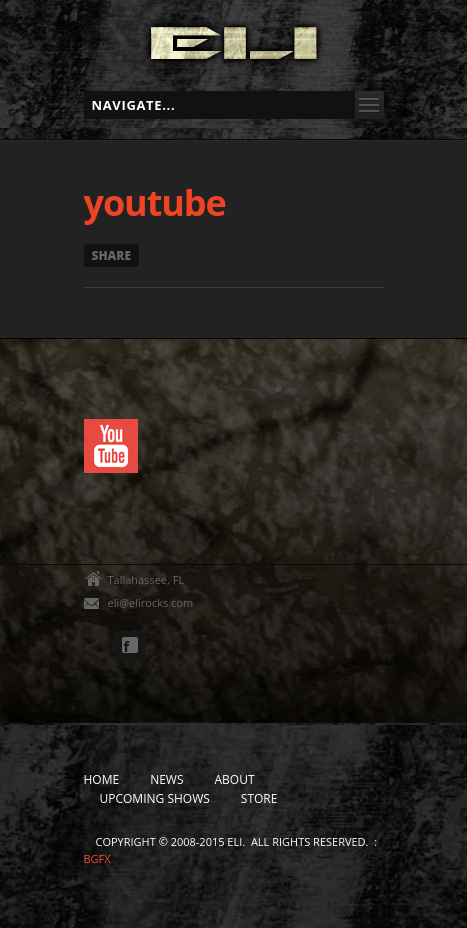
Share (112, 255)
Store (259, 798)
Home (102, 779)
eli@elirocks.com (151, 602)
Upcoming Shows (155, 798)
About (235, 779)
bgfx (97, 858)
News (166, 779)
